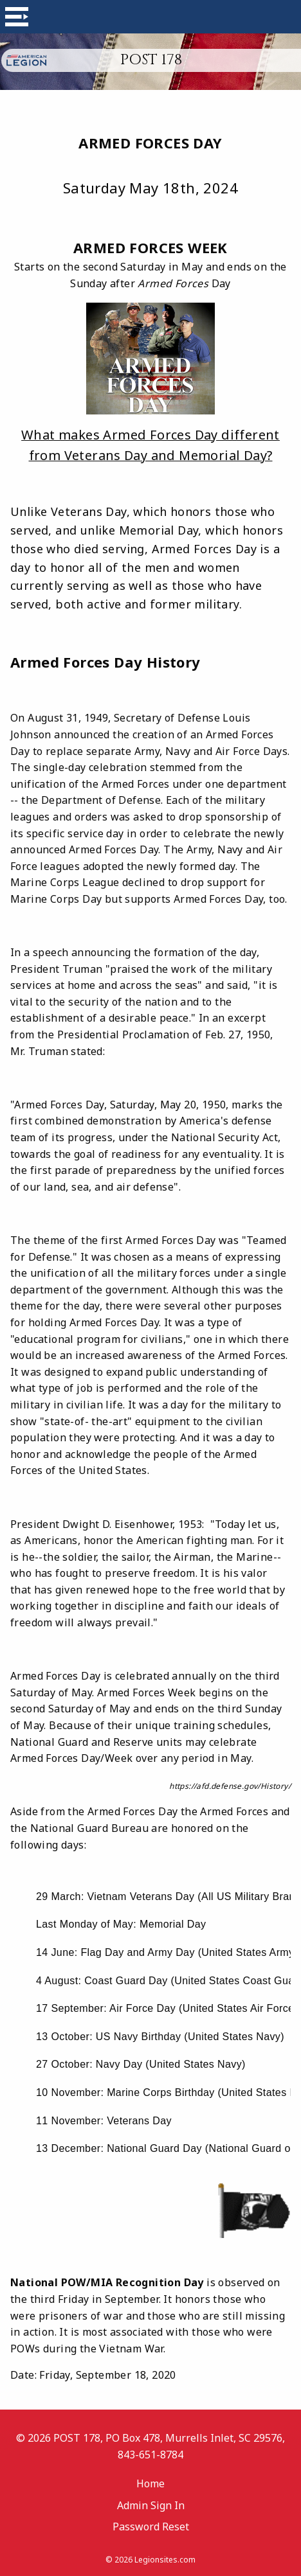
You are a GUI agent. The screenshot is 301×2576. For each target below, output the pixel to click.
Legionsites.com (165, 2559)
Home (150, 2483)
